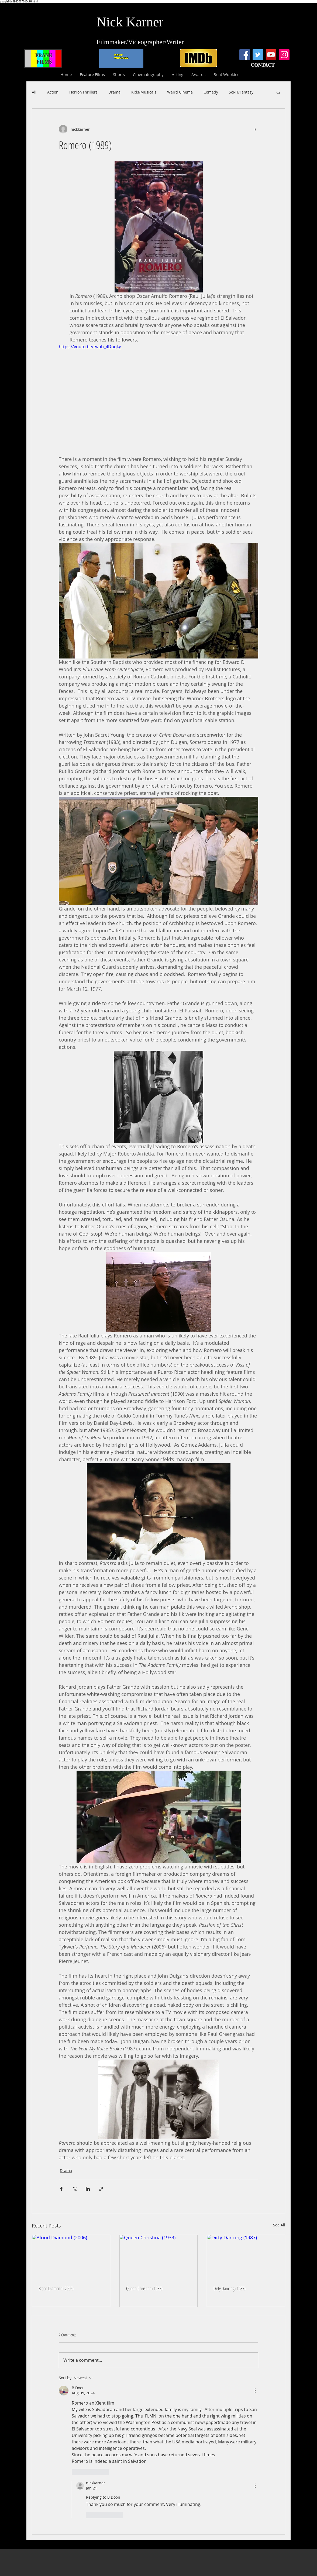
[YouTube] (271, 54)
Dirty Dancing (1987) (229, 2288)
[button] (278, 92)
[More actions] (255, 129)
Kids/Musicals (143, 92)
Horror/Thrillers (83, 92)
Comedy (211, 92)
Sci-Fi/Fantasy (241, 92)
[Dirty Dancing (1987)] (246, 2257)
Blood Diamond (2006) (56, 2288)
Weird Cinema (180, 92)
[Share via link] (101, 2188)
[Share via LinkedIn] (87, 2188)
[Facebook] (244, 54)
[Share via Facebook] (61, 2188)
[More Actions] (255, 2390)
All (34, 92)
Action (52, 92)
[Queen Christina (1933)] (159, 2257)
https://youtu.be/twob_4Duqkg (90, 347)
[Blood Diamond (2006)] (71, 2257)
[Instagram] (284, 54)
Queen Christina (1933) (144, 2288)
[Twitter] (258, 54)
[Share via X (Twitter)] (74, 2188)
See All (279, 2224)
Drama (114, 92)
